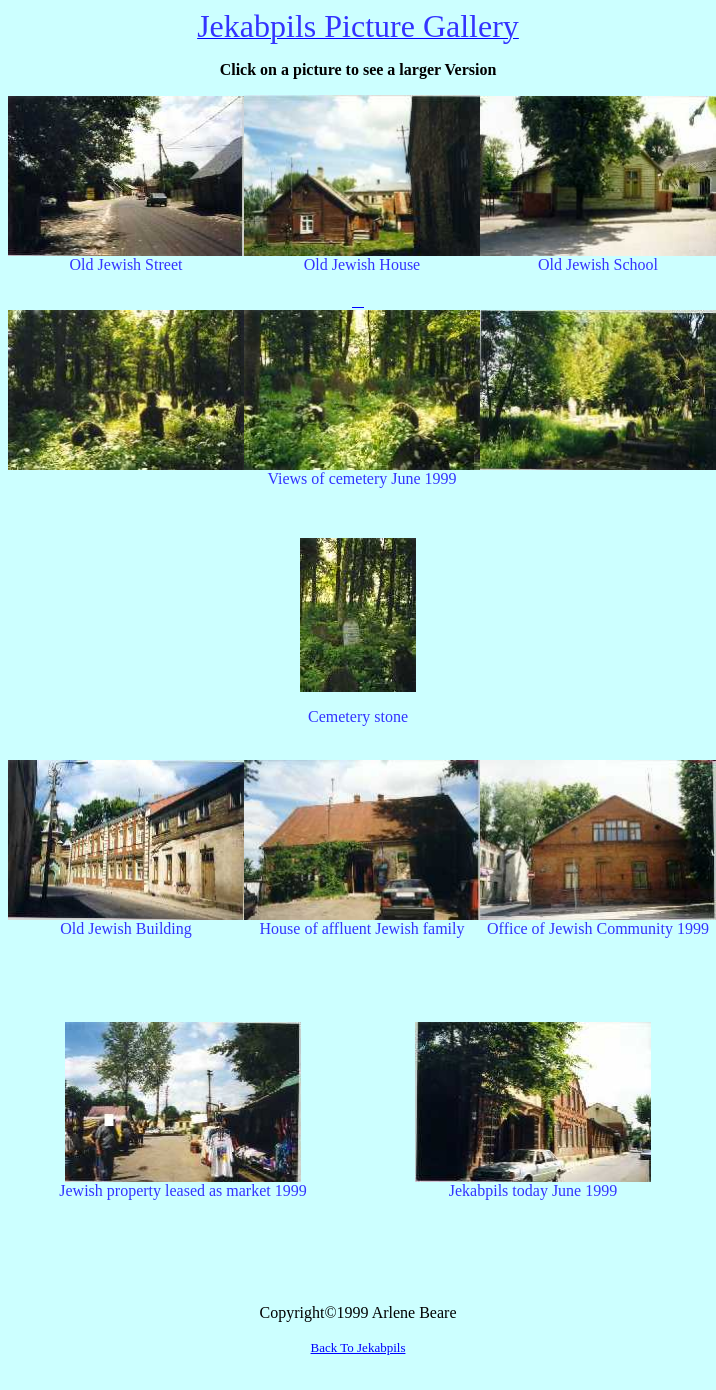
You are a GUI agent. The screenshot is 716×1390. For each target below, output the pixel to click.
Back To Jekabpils (358, 1347)
